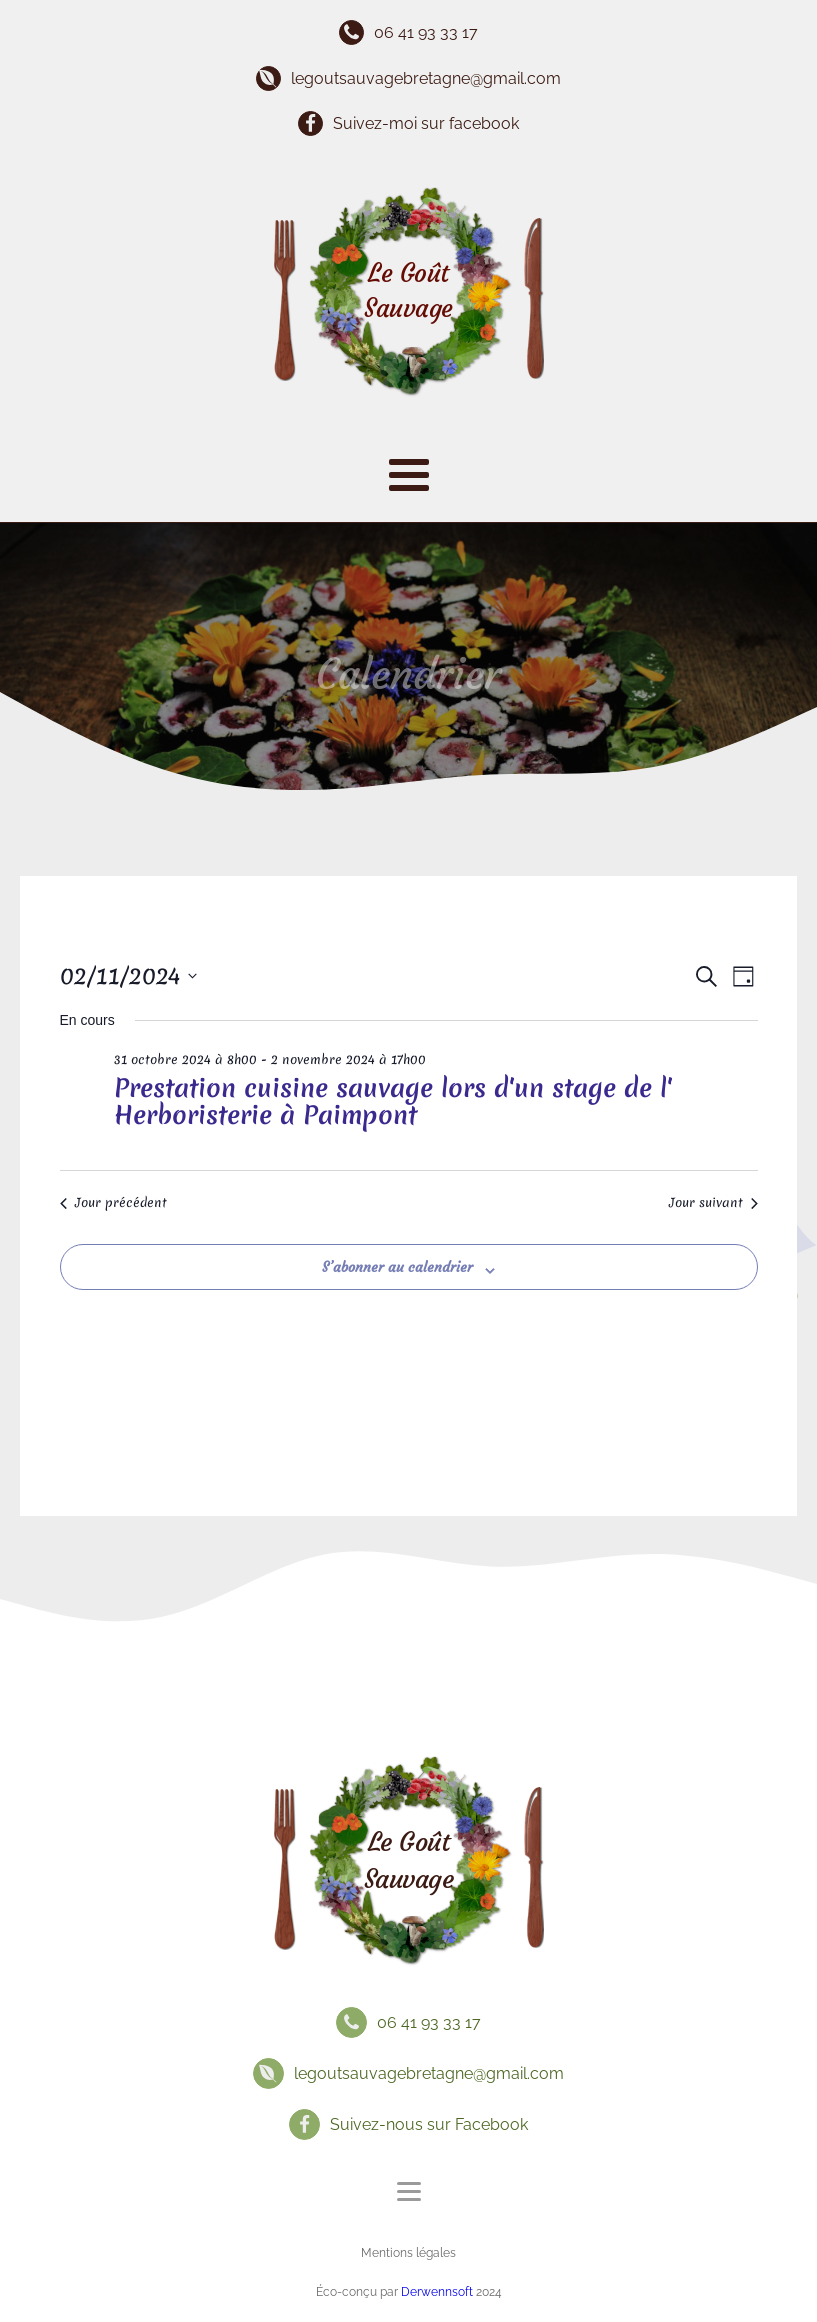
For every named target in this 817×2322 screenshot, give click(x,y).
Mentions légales (408, 2253)
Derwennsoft (438, 2292)
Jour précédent (113, 1203)
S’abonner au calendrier (397, 1267)
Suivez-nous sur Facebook (429, 2124)
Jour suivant (713, 1203)
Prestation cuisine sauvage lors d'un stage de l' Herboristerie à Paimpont (393, 1101)
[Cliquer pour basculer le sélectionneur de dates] (128, 976)
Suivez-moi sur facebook (426, 123)
